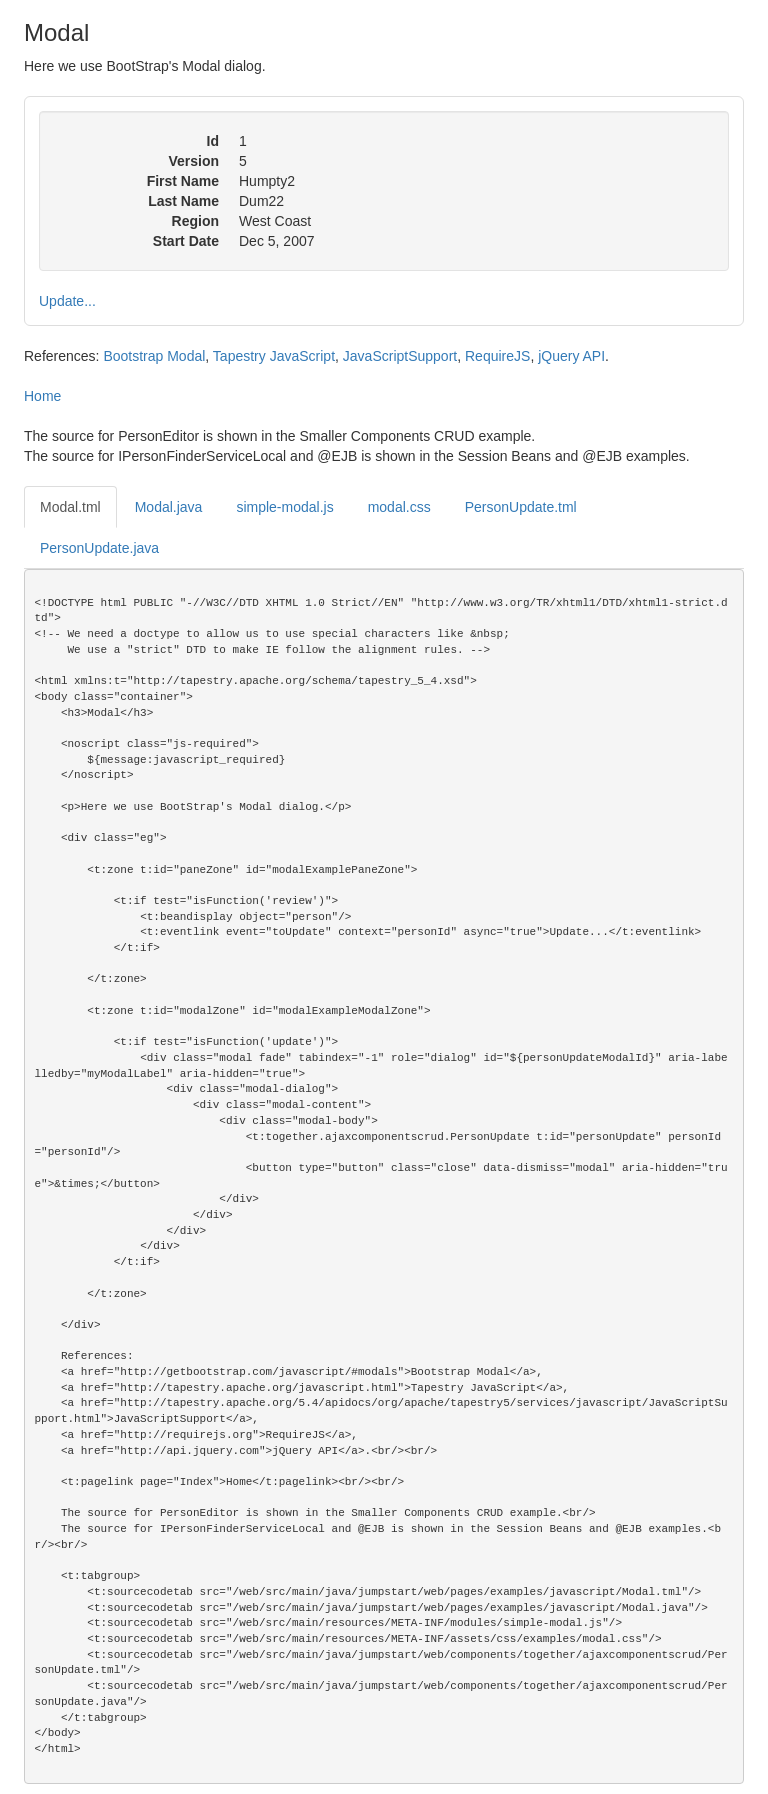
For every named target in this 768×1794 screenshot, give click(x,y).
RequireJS (497, 356)
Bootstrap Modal (154, 356)
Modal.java (169, 507)
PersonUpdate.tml (521, 507)
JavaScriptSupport (400, 356)
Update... (67, 301)
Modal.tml (70, 507)
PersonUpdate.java (99, 548)
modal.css (399, 507)
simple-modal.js (284, 507)
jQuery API (571, 356)
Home (42, 396)
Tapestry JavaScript (274, 356)
